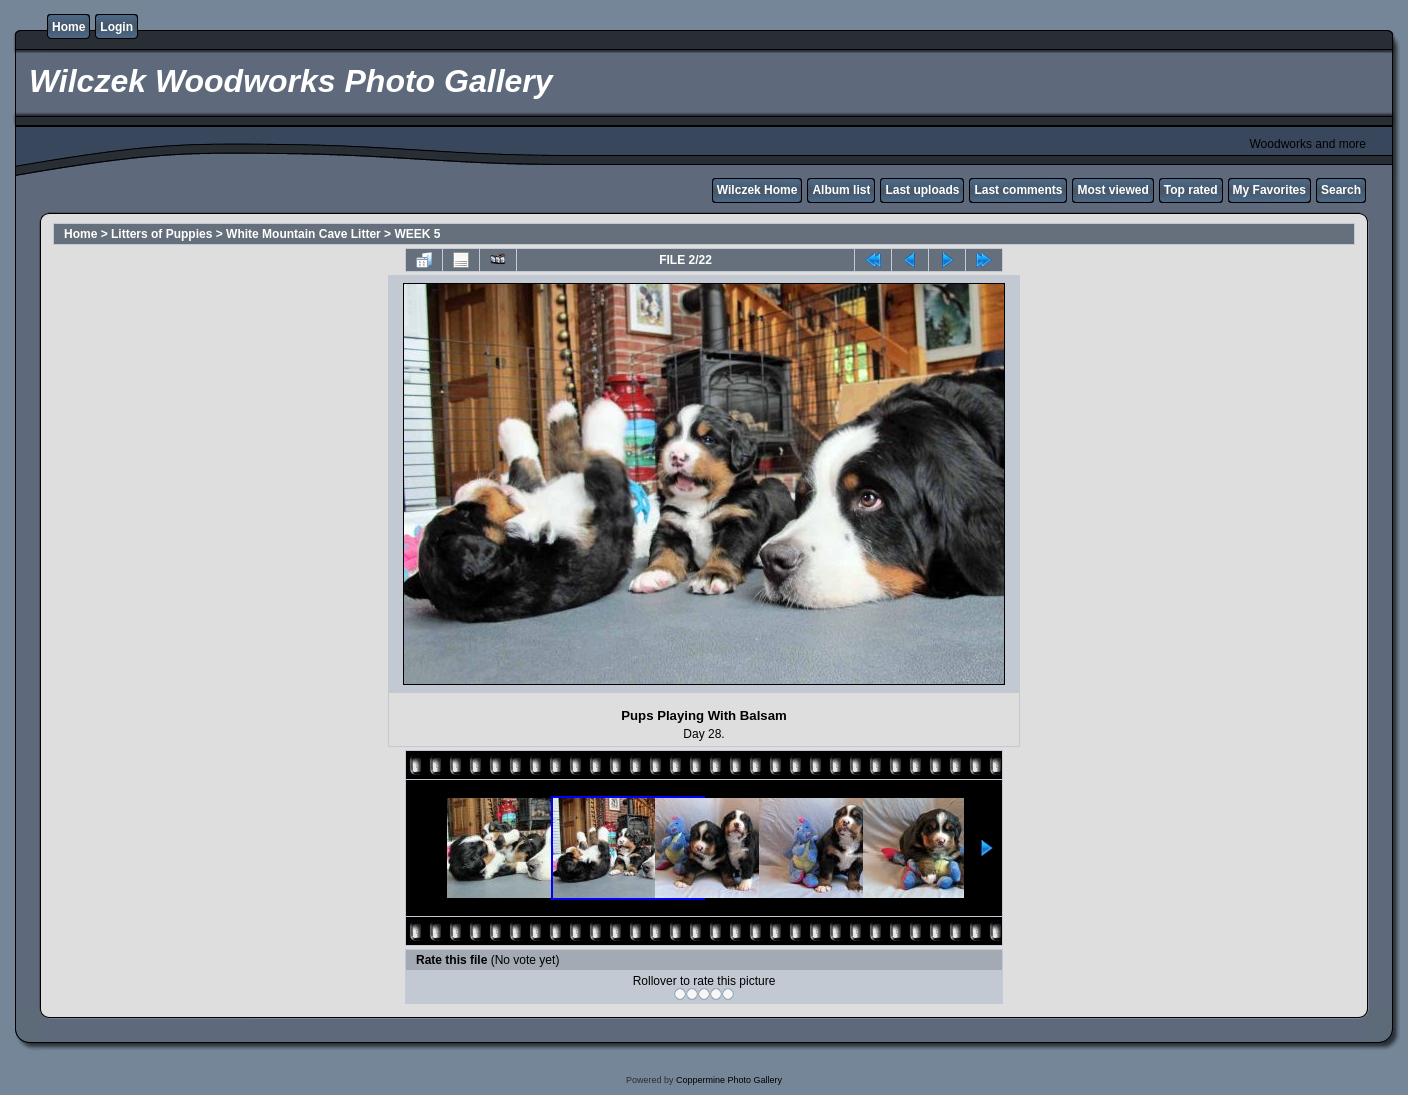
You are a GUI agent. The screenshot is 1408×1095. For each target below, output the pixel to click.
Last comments (1018, 190)
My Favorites (1269, 190)
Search (1341, 190)
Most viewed (1112, 190)
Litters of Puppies (161, 234)
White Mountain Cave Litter (303, 234)
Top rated (1191, 190)
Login (116, 27)
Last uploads (922, 190)
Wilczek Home (757, 190)
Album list (841, 190)
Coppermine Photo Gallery (729, 1080)
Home (68, 27)
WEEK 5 (417, 234)
